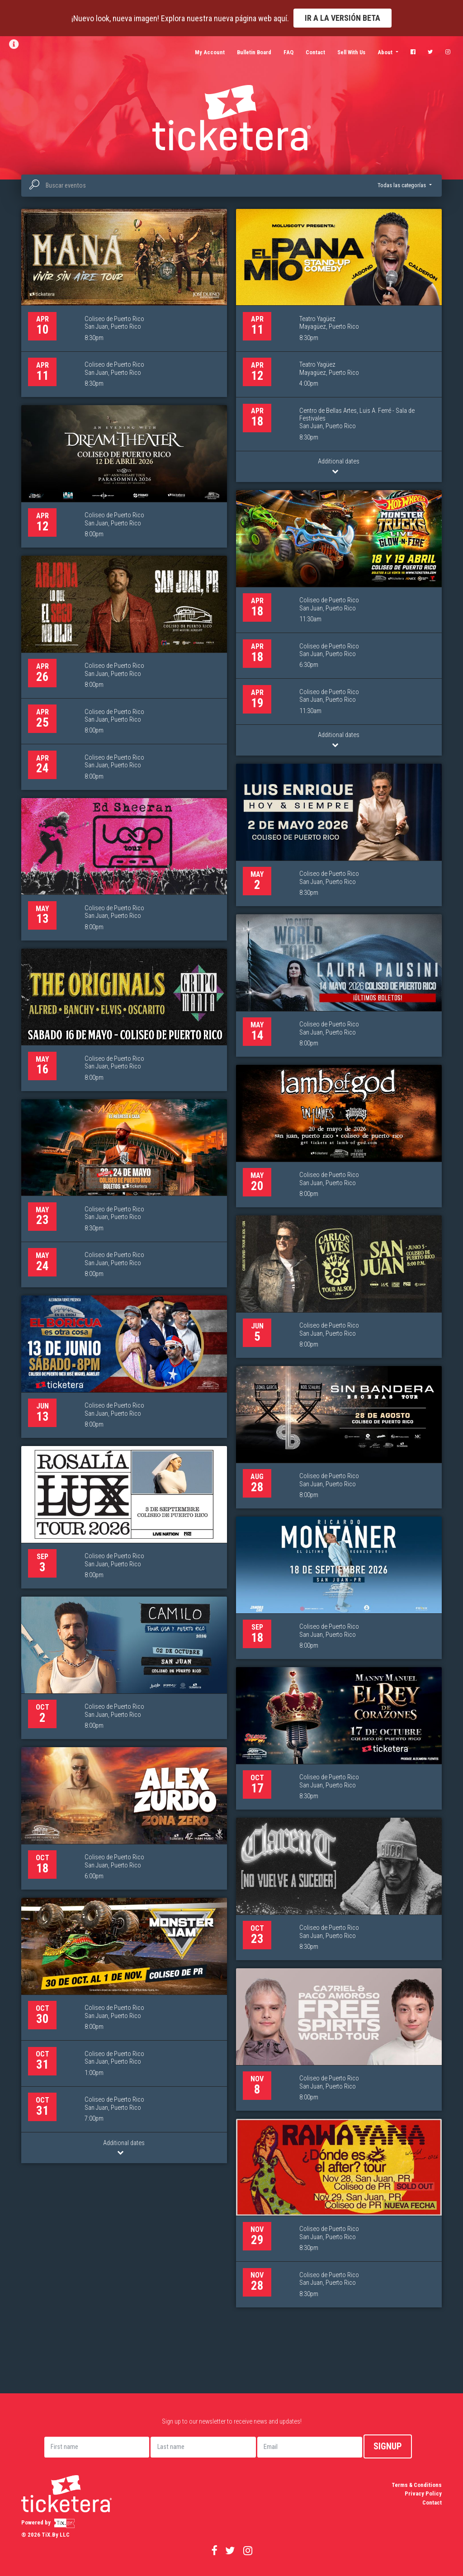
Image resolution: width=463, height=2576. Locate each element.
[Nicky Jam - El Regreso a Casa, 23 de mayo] (124, 1193)
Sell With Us (351, 51)
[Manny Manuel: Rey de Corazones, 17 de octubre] (339, 1738)
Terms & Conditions (417, 2484)
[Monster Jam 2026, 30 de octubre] (124, 2030)
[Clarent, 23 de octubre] (339, 1889)
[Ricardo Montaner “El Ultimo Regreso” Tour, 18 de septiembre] (339, 1588)
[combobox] (231, 186)
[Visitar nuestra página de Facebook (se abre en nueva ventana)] (412, 52)
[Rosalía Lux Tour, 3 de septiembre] (124, 1517)
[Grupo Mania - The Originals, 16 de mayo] (124, 1020)
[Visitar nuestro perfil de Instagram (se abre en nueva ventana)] (447, 52)
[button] (404, 185)
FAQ (288, 51)
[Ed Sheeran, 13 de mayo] (124, 869)
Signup (387, 2446)
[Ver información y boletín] (16, 44)
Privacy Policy (423, 2493)
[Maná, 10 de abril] (124, 303)
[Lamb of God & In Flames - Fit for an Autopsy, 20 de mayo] (339, 1136)
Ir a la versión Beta (342, 18)
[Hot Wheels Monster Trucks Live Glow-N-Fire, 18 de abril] (339, 623)
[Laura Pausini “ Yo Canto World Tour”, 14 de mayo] (339, 985)
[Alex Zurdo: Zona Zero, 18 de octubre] (124, 1818)
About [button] (386, 51)
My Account (210, 51)
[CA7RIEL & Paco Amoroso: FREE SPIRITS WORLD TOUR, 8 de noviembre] (339, 2039)
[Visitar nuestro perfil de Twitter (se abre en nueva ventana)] (430, 52)
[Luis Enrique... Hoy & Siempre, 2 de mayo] (339, 835)
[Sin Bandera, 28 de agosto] (339, 1437)
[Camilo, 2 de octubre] (124, 1668)
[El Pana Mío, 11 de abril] (339, 345)
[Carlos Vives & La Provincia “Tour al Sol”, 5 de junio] (339, 1286)
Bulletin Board (254, 51)
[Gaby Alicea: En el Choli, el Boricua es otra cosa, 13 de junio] (124, 1366)
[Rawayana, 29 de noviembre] (339, 2213)
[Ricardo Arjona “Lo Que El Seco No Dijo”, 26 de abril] (124, 673)
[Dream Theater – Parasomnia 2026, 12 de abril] (124, 476)
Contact (315, 51)
